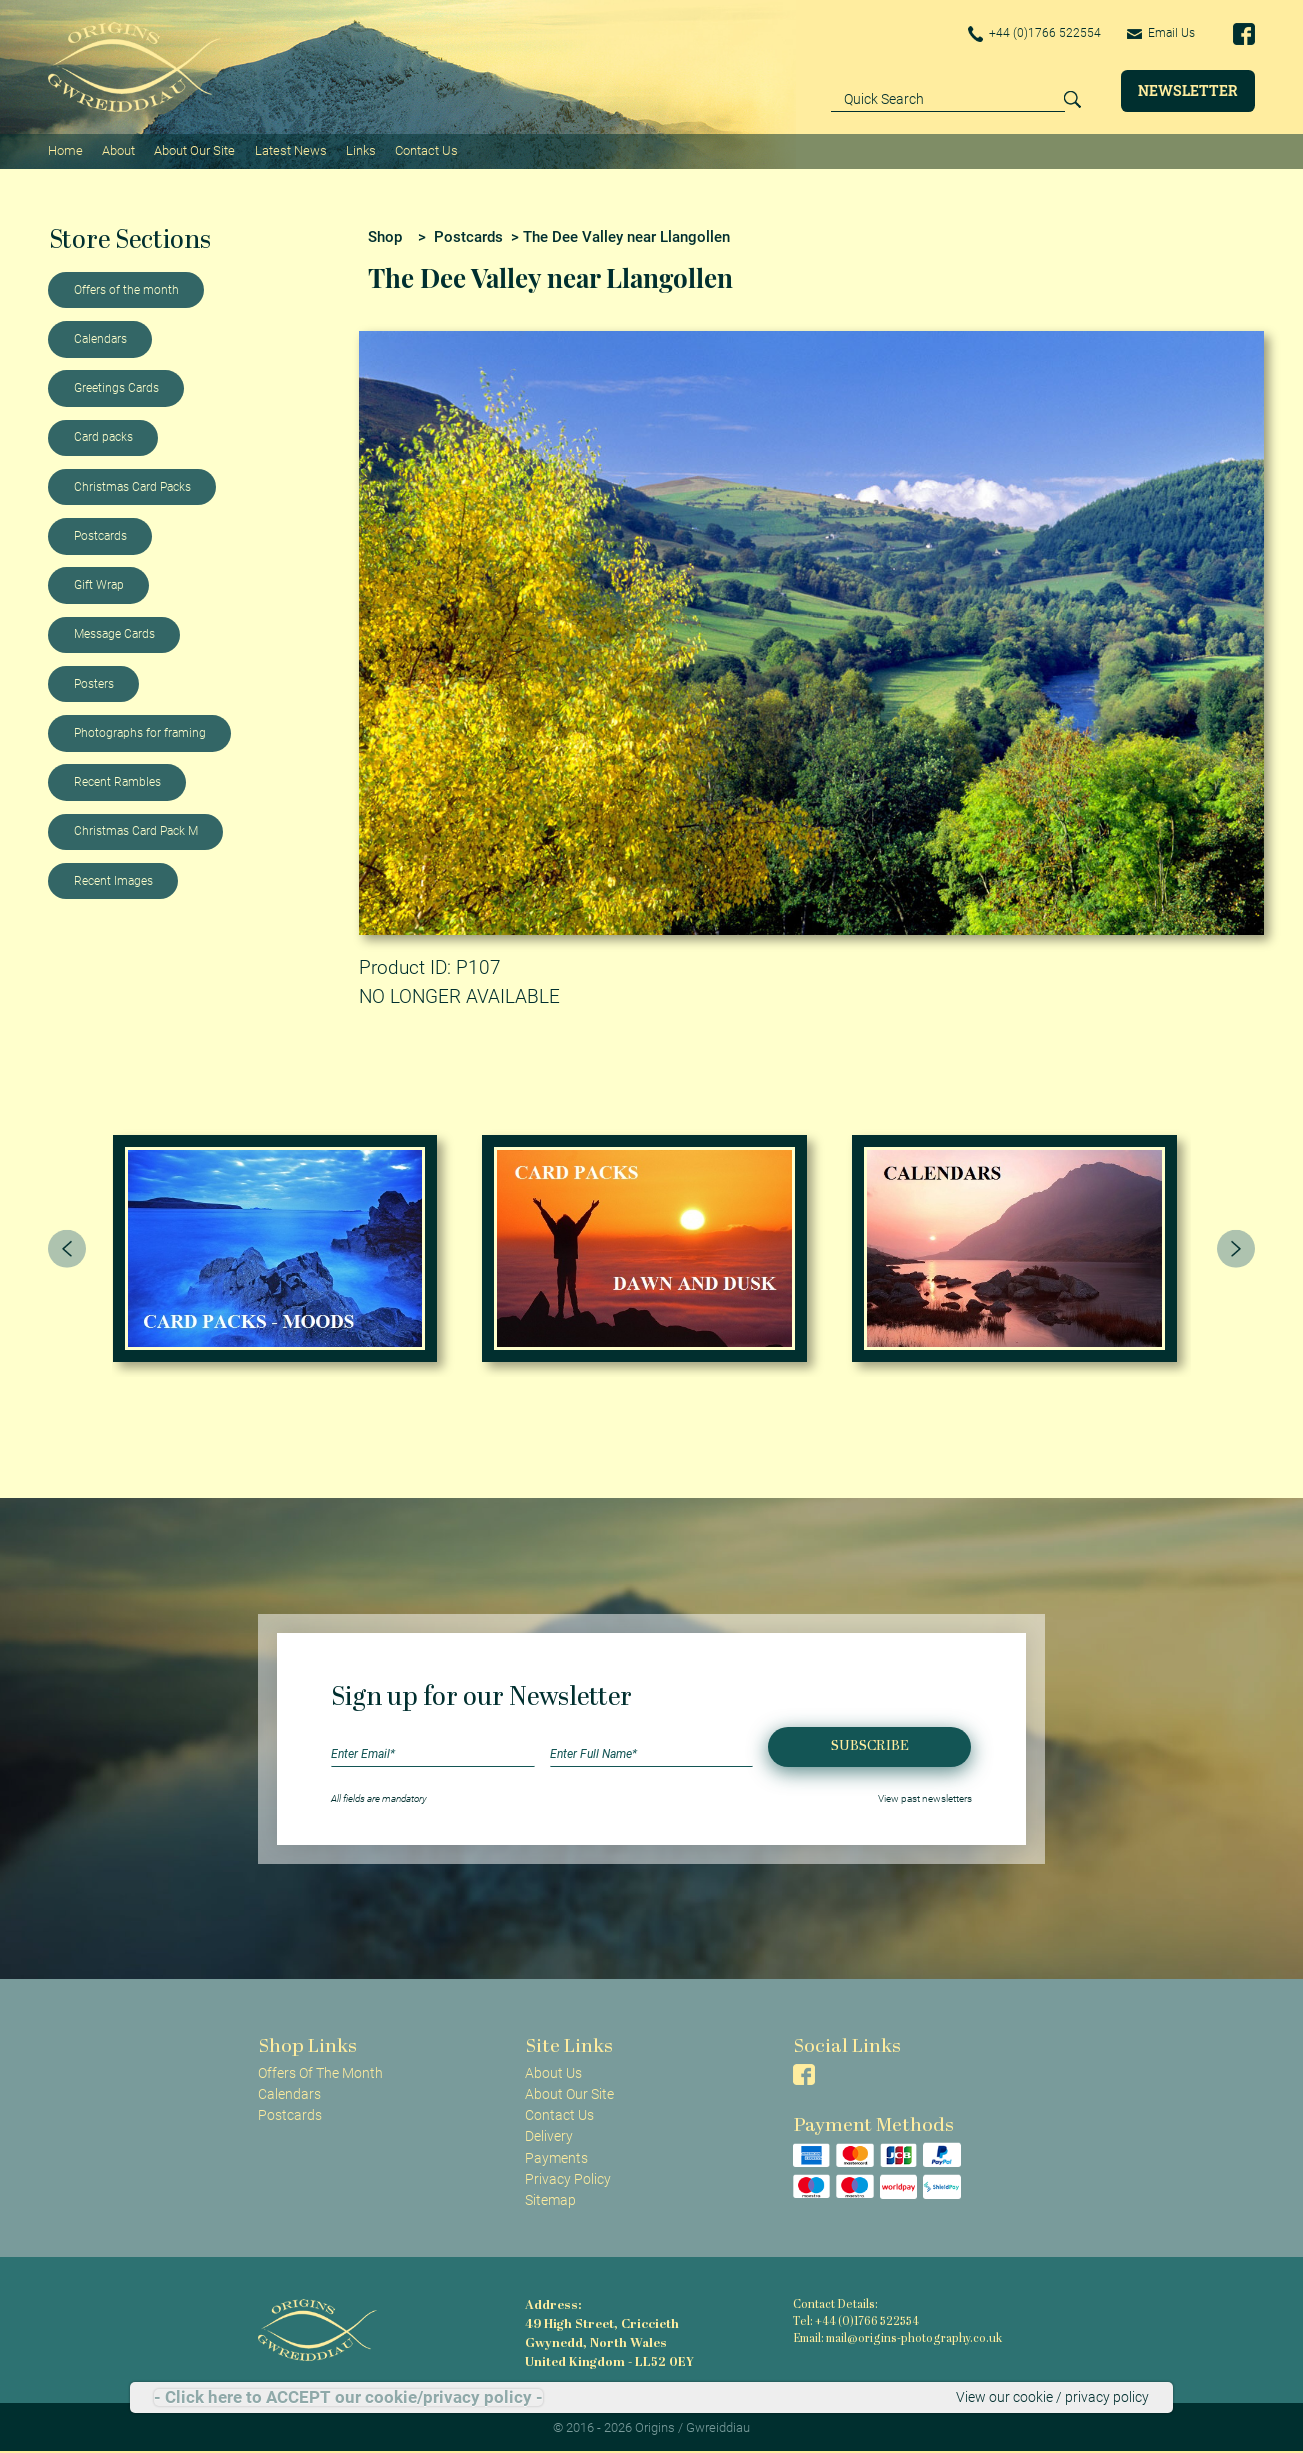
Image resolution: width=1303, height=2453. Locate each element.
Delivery (549, 2136)
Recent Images (113, 881)
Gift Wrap (99, 585)
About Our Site (194, 150)
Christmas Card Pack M (136, 831)
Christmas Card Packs (132, 487)
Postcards (100, 536)
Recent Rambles (117, 782)
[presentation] (67, 1248)
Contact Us (426, 150)
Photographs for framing (140, 733)
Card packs (103, 437)
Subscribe (870, 1746)
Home (65, 150)
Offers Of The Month (320, 2073)
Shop (385, 237)
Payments (556, 2158)
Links (361, 150)
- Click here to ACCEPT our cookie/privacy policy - (348, 2397)
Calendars (100, 339)
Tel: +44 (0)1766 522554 (856, 2322)
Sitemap (550, 2200)
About (118, 150)
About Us (553, 2073)
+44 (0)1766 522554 (1035, 34)
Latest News (291, 150)
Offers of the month (126, 290)
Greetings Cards (116, 388)
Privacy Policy (568, 2179)
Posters (94, 684)
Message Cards (114, 634)
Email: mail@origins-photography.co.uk (897, 2339)
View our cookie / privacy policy (1052, 2397)
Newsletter (1188, 90)
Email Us (1161, 33)
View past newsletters (925, 1798)
